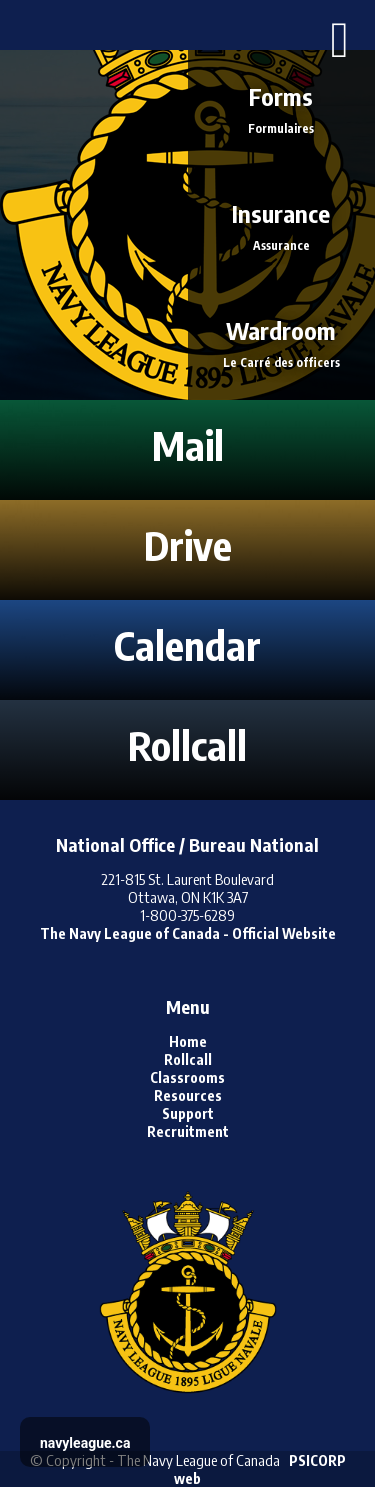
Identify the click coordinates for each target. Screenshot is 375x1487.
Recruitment (188, 1131)
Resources (188, 1095)
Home (188, 1041)
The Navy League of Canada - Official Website (188, 933)
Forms (282, 108)
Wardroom (282, 341)
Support (188, 1113)
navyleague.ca (85, 1443)
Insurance (282, 224)
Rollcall (188, 1059)
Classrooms (187, 1077)
